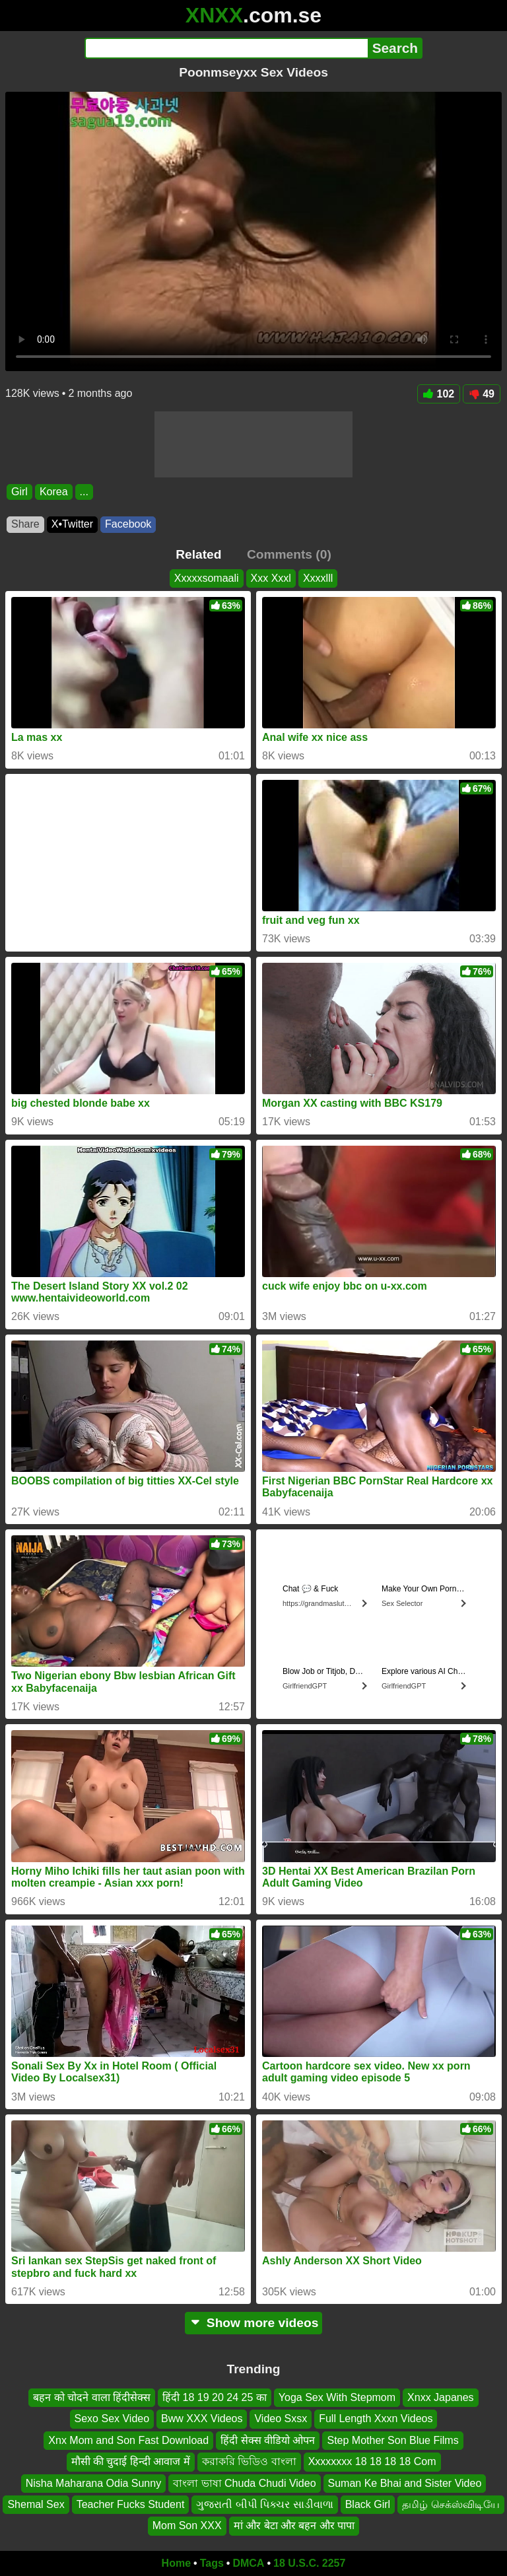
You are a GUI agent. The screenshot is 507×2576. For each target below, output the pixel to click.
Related (198, 554)
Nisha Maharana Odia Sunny (93, 2483)
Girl (19, 491)
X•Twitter (72, 524)
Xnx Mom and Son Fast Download (128, 2440)
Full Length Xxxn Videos (375, 2419)
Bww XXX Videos (201, 2419)
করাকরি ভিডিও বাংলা (249, 2462)
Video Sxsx (280, 2419)
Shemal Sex (35, 2504)
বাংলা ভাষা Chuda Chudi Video (244, 2483)
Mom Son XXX (187, 2526)
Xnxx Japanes (440, 2397)
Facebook (128, 524)
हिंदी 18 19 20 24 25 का (214, 2397)
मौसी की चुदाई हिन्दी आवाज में (130, 2462)
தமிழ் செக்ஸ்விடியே (450, 2504)
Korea (54, 491)
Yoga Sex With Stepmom (337, 2397)
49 (481, 394)
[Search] (226, 48)
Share (25, 524)
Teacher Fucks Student (131, 2504)
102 (439, 394)
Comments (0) (289, 554)
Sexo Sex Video (112, 2419)
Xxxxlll (318, 578)
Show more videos (254, 2323)
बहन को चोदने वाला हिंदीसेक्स (92, 2397)
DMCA (248, 2563)
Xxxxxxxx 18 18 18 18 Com (372, 2462)
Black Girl (367, 2504)
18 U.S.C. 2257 (309, 2563)
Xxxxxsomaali (206, 578)
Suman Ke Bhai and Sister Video (405, 2483)
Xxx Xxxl (271, 578)
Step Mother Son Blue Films (392, 2440)
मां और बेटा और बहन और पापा (294, 2526)
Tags (212, 2563)
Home (176, 2563)
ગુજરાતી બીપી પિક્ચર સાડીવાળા (264, 2504)
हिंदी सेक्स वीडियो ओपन (267, 2440)
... (84, 491)
